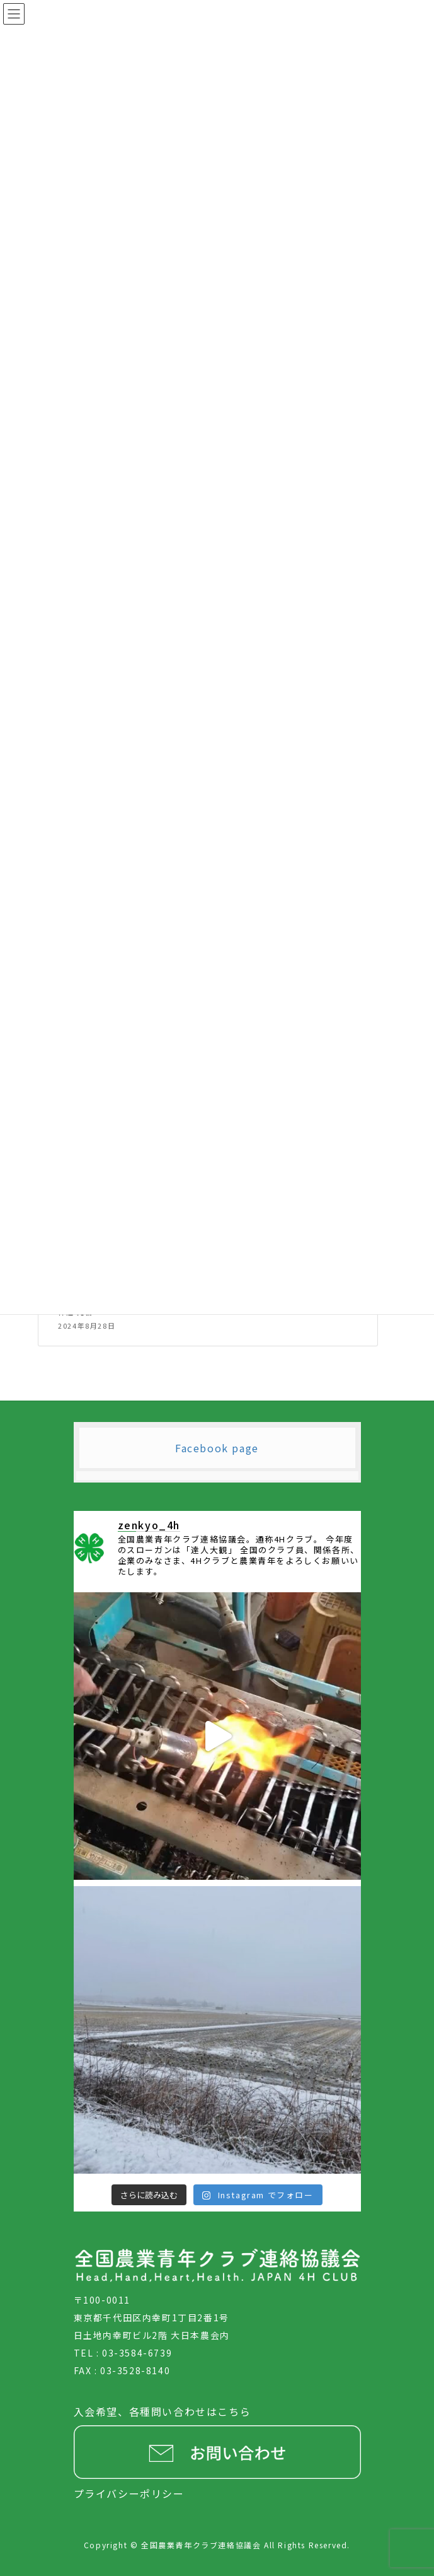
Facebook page (217, 1447)
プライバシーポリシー (129, 2493)
